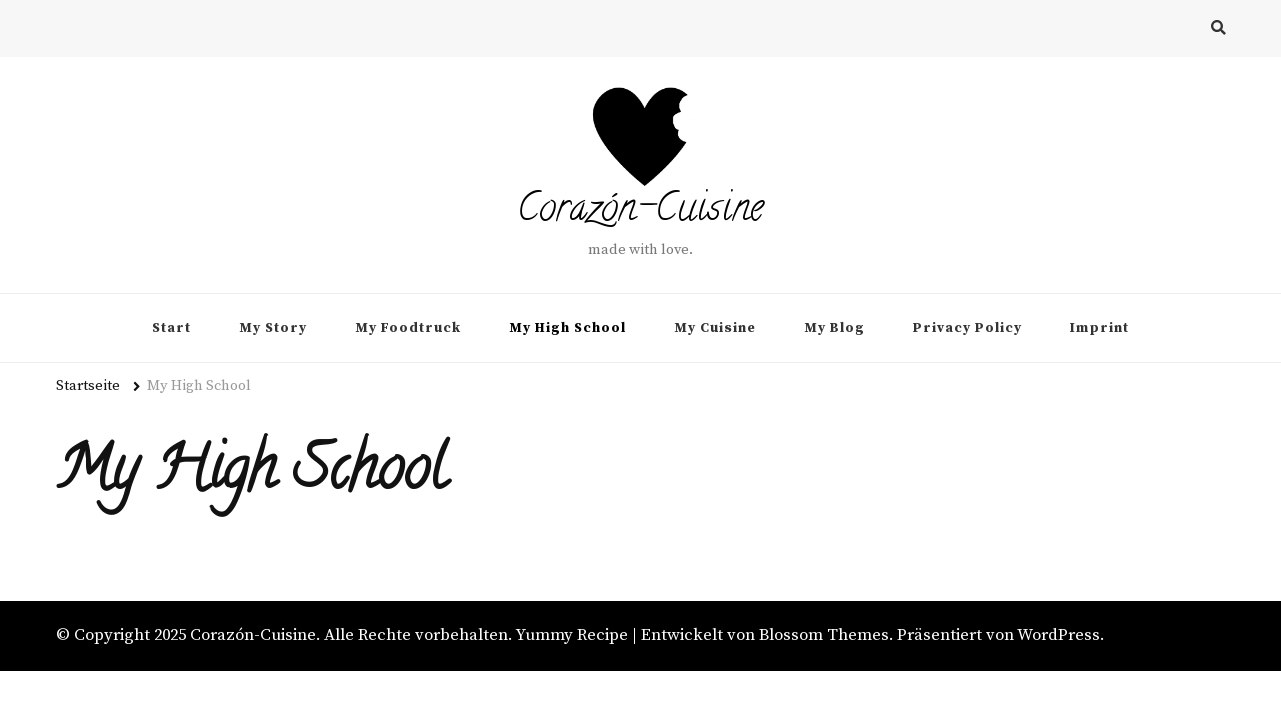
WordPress (1058, 635)
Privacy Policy (967, 328)
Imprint (1099, 328)
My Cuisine (715, 328)
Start (171, 328)
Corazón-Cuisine (640, 211)
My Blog (834, 328)
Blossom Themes (824, 635)
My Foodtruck (408, 328)
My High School (567, 328)
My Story (273, 328)
